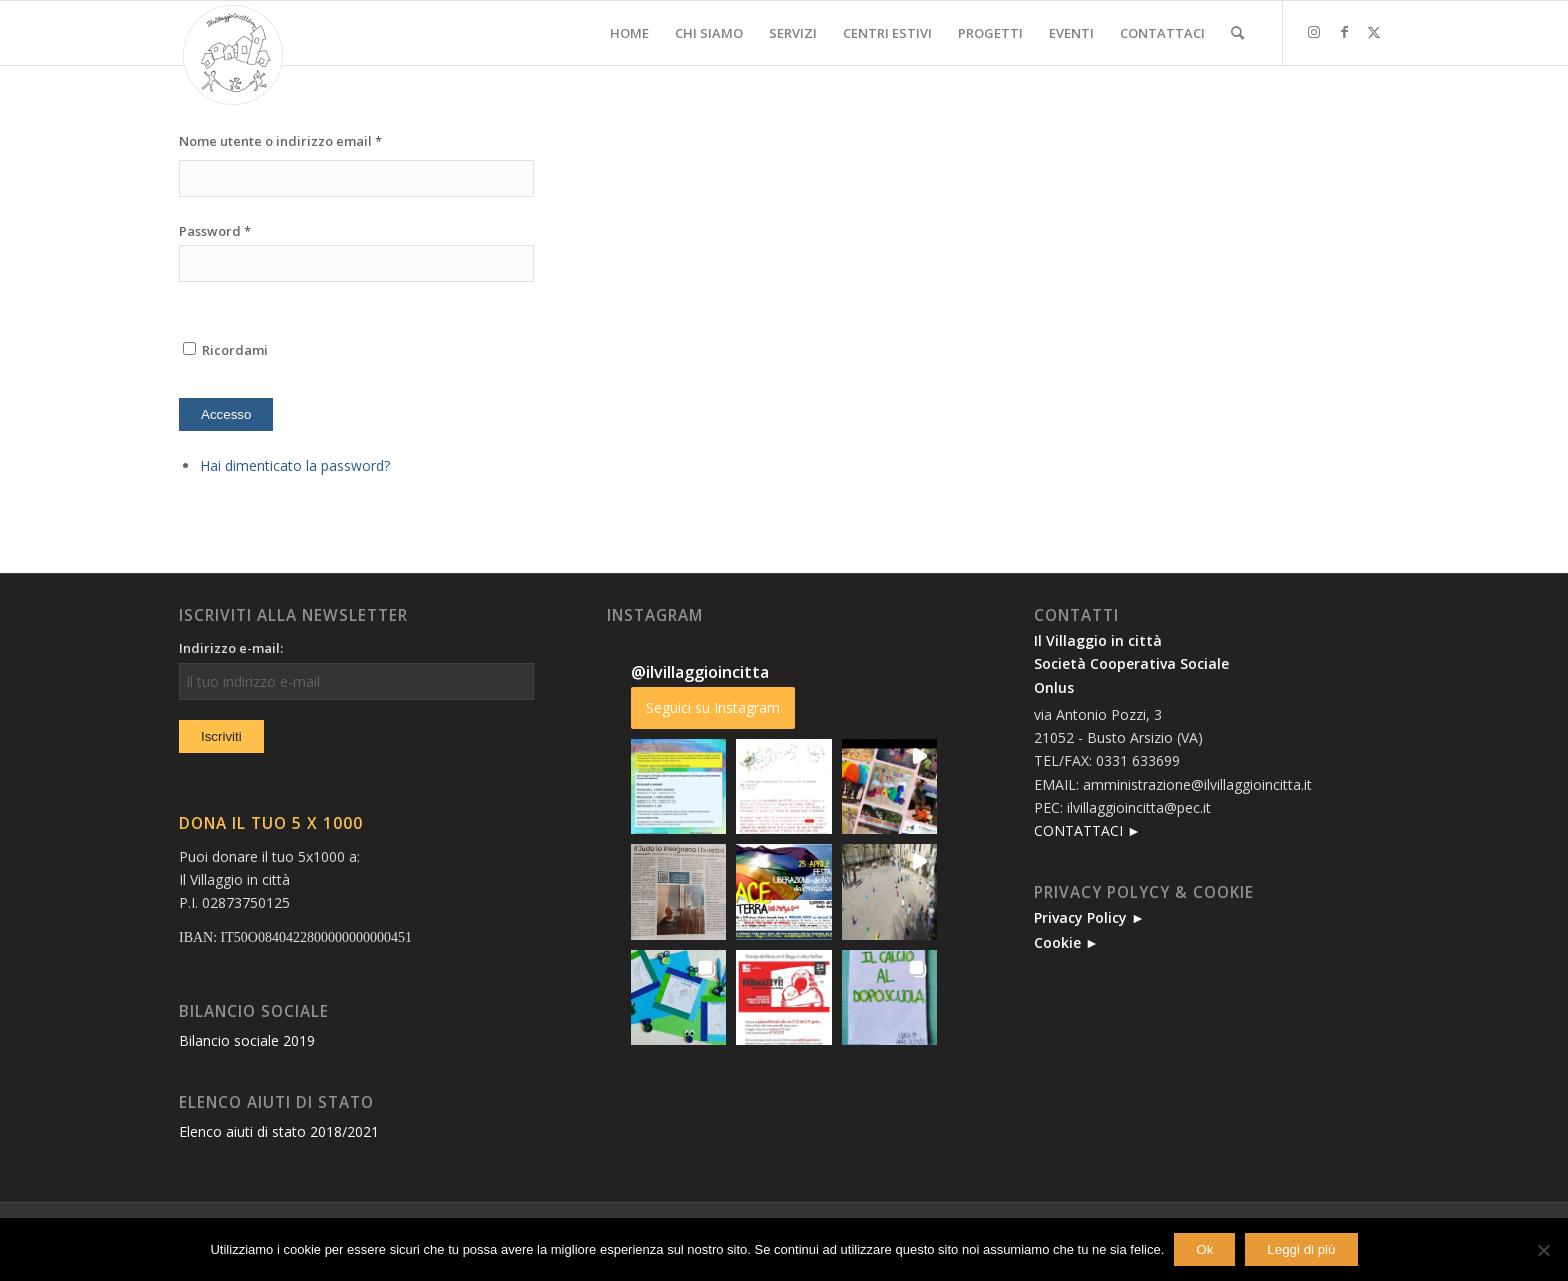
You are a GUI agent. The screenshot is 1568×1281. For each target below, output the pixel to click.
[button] (679, 787)
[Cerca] (1237, 33)
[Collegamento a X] (1374, 32)
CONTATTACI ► (1087, 830)
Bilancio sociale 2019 (247, 1040)
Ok (1204, 1249)
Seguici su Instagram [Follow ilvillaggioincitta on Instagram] (713, 707)
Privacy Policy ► (1089, 917)
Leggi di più (1301, 1249)
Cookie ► (1066, 942)
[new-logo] (233, 55)
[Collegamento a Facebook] (1344, 32)
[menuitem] (629, 33)
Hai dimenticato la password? (295, 465)
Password (215, 231)
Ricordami (223, 350)
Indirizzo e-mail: (231, 648)
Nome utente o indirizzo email (280, 141)
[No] (1543, 1250)
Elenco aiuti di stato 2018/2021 (279, 1131)
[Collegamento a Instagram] (1314, 32)
